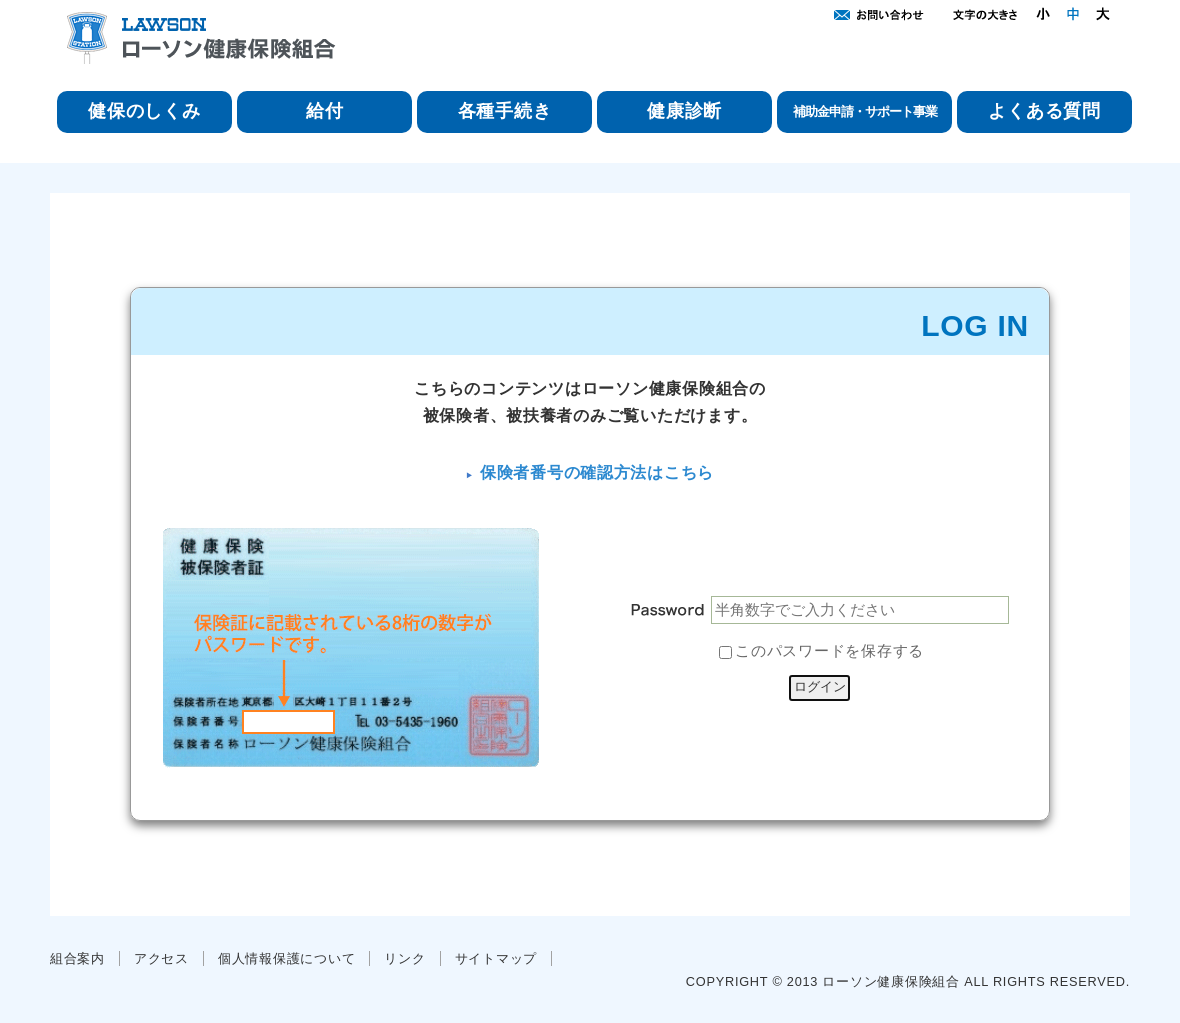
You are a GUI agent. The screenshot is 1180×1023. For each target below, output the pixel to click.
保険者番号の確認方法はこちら (597, 472)
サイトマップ (496, 958)
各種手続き (505, 111)
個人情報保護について (286, 958)
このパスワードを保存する (829, 652)
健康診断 (684, 111)
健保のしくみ (144, 111)
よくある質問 (1044, 111)
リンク (404, 958)
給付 (325, 111)
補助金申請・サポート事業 (865, 111)
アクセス (161, 958)
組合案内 (77, 958)
